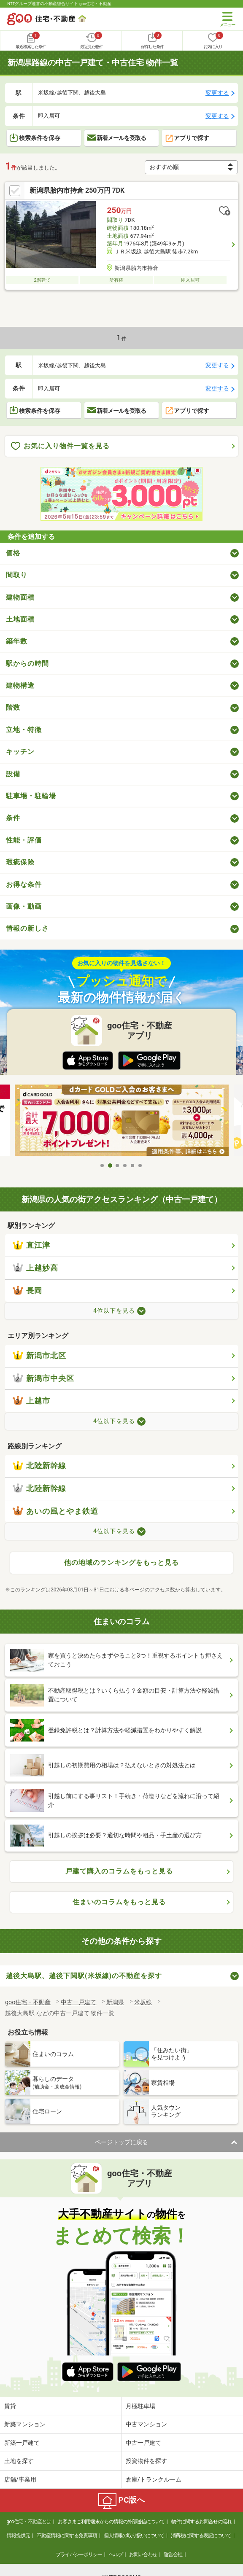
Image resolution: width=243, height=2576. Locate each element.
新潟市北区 (39, 1355)
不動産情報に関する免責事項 (67, 2535)
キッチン (20, 752)
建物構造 (20, 685)
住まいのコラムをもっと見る (119, 1902)
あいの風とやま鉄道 (55, 1511)
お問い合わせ (143, 2554)
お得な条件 (24, 884)
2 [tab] (110, 1165)
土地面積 (20, 619)
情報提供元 (18, 2535)
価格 (13, 553)
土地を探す (19, 2461)
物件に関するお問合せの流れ (201, 2522)
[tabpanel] (122, 1121)
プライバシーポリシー (79, 2554)
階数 (13, 707)
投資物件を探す (146, 2461)
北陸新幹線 (39, 1466)
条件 (13, 818)
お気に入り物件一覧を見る (60, 446)
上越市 (31, 1401)
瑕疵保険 (20, 862)
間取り (16, 575)
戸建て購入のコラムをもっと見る (119, 1871)
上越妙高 (35, 1268)
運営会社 (173, 2554)
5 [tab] (133, 1165)
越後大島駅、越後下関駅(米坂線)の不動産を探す (84, 1976)
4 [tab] (125, 1165)
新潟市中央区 (43, 1378)
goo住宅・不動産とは (28, 2522)
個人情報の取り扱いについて (134, 2535)
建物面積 (20, 597)
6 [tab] (140, 1165)
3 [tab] (118, 1165)
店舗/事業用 (20, 2479)
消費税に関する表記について (201, 2535)
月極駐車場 (140, 2406)
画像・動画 (24, 906)
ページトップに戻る (121, 2142)
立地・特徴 (24, 730)
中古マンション (146, 2424)
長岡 (27, 1291)
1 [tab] (102, 1165)
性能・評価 (24, 840)
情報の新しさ (27, 928)
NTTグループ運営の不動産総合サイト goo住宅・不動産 (59, 3)
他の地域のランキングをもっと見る (121, 1563)
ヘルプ (116, 2554)
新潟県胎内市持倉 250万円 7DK (77, 190)
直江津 (31, 1245)
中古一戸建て (143, 2442)
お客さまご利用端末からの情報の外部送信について (111, 2522)
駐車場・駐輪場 (31, 796)
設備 (13, 774)
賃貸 (10, 2406)
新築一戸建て (22, 2442)
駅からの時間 (27, 663)
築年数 (16, 641)
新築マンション (25, 2424)
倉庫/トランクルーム (153, 2479)
